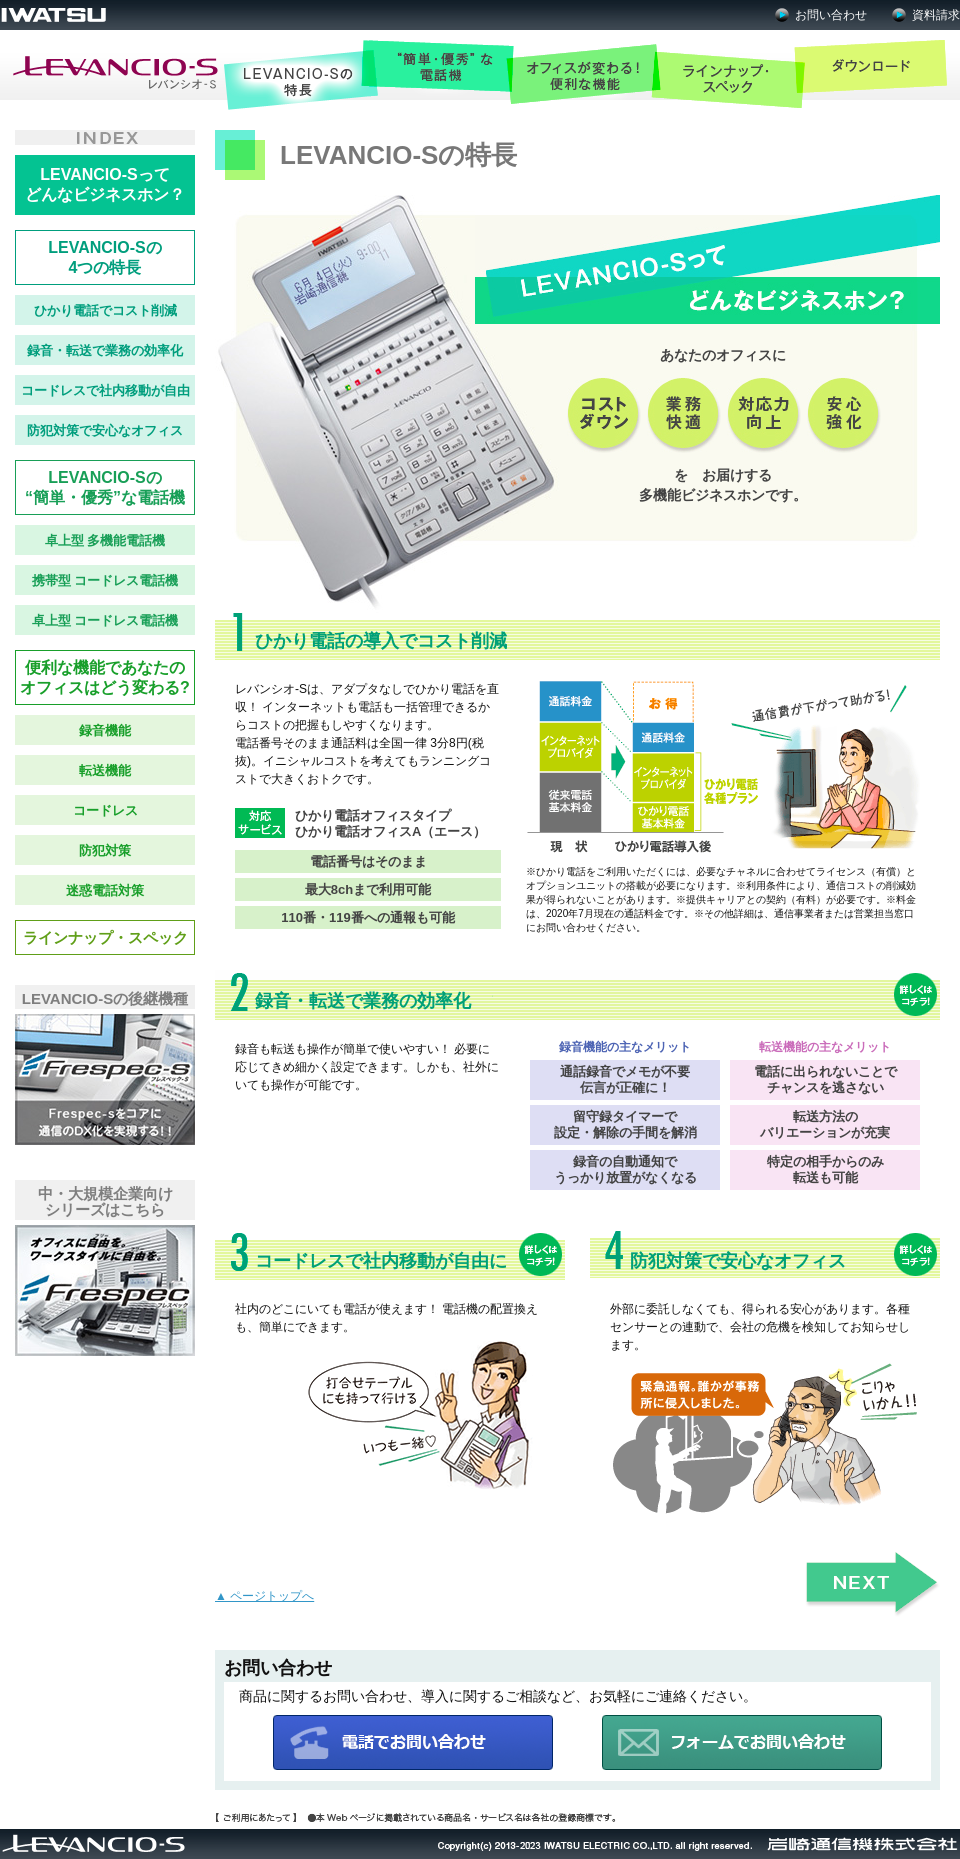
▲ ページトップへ (264, 1596)
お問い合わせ (831, 15)
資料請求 (936, 15)
